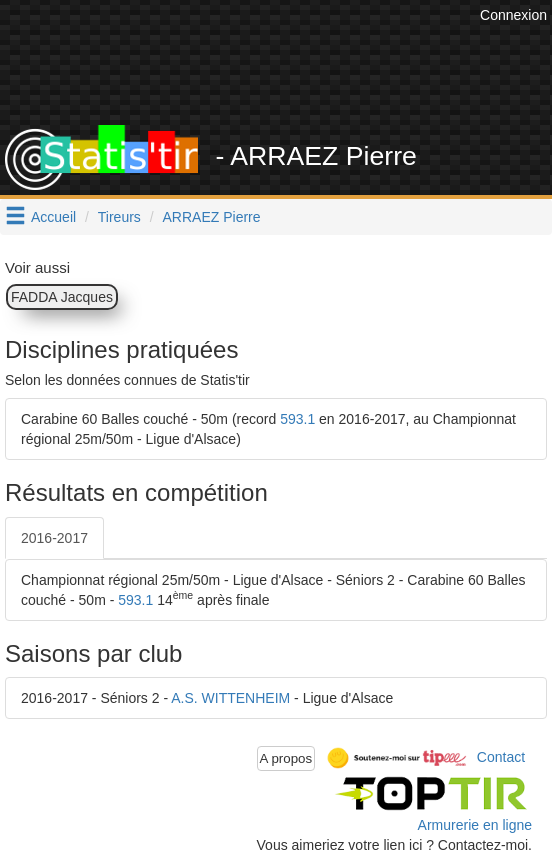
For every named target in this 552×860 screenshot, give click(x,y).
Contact (501, 757)
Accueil (53, 217)
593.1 (297, 419)
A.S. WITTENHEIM (230, 698)
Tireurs (119, 217)
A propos (286, 758)
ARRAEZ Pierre (212, 217)
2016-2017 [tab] (54, 538)
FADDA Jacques (62, 297)
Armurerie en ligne (475, 825)
